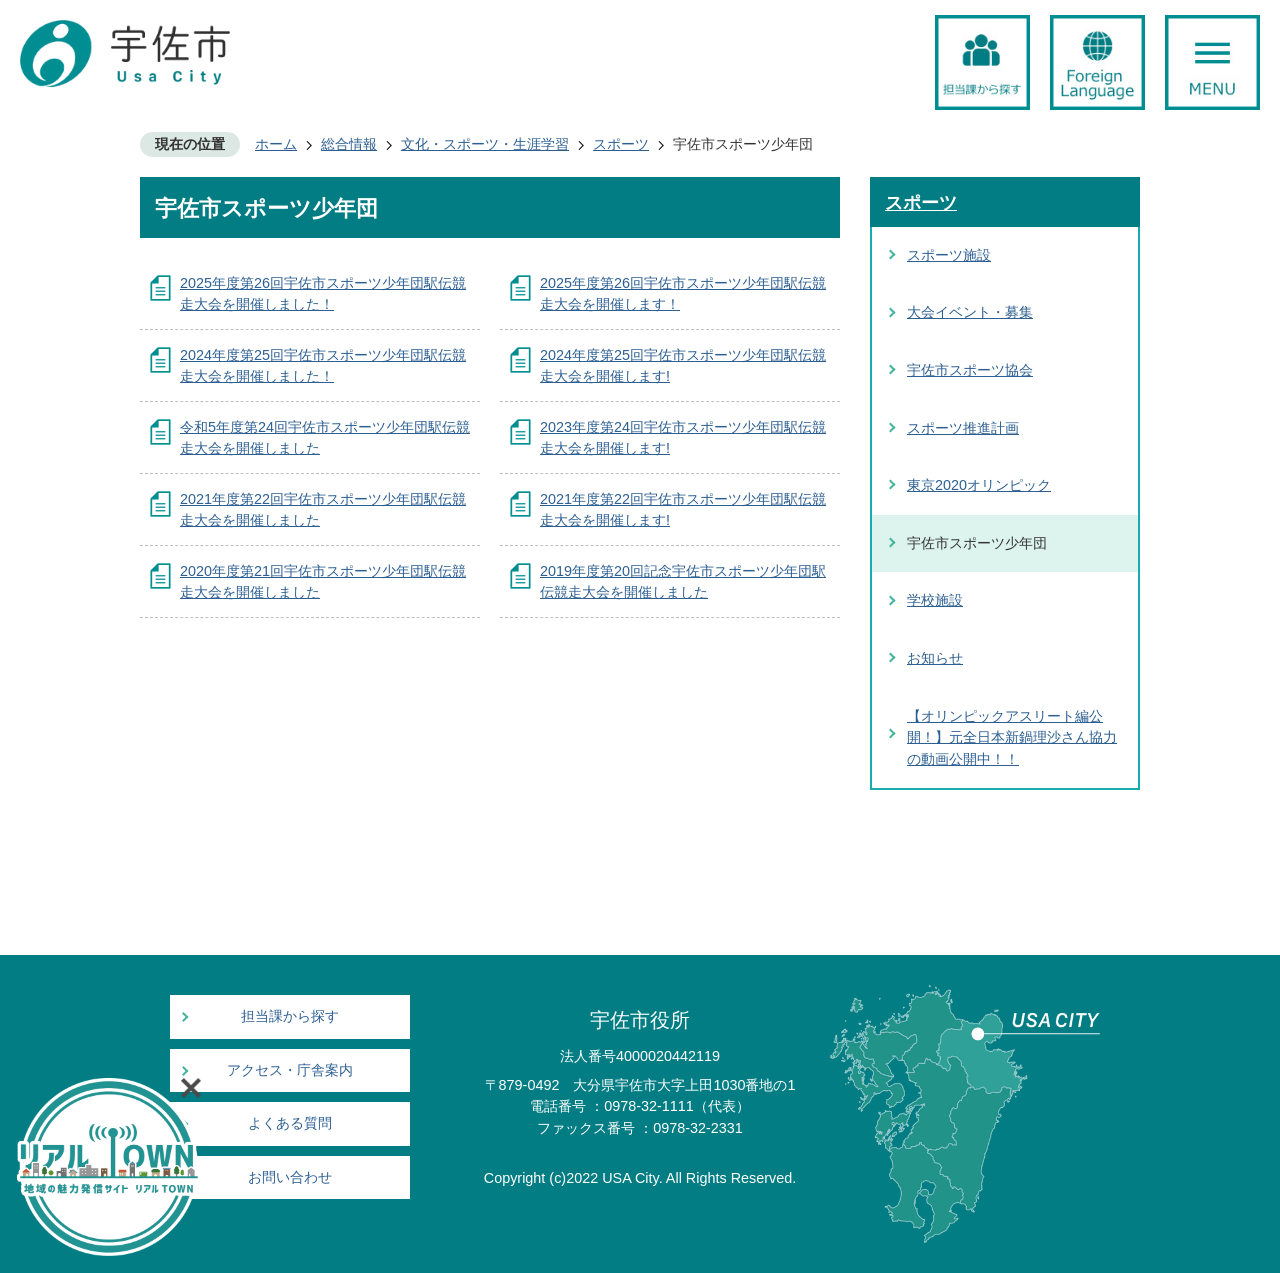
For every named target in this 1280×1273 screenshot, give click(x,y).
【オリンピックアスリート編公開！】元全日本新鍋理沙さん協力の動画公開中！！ (1012, 737)
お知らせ (935, 658)
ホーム (276, 144)
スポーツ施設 (949, 255)
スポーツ (621, 144)
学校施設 (935, 600)
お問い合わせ (290, 1177)
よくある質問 (290, 1123)
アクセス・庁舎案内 (290, 1070)
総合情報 (349, 144)
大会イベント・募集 (970, 312)
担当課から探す (290, 1016)
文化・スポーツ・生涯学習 (485, 144)
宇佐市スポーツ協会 (970, 370)
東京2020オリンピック (979, 485)
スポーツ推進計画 (963, 428)
